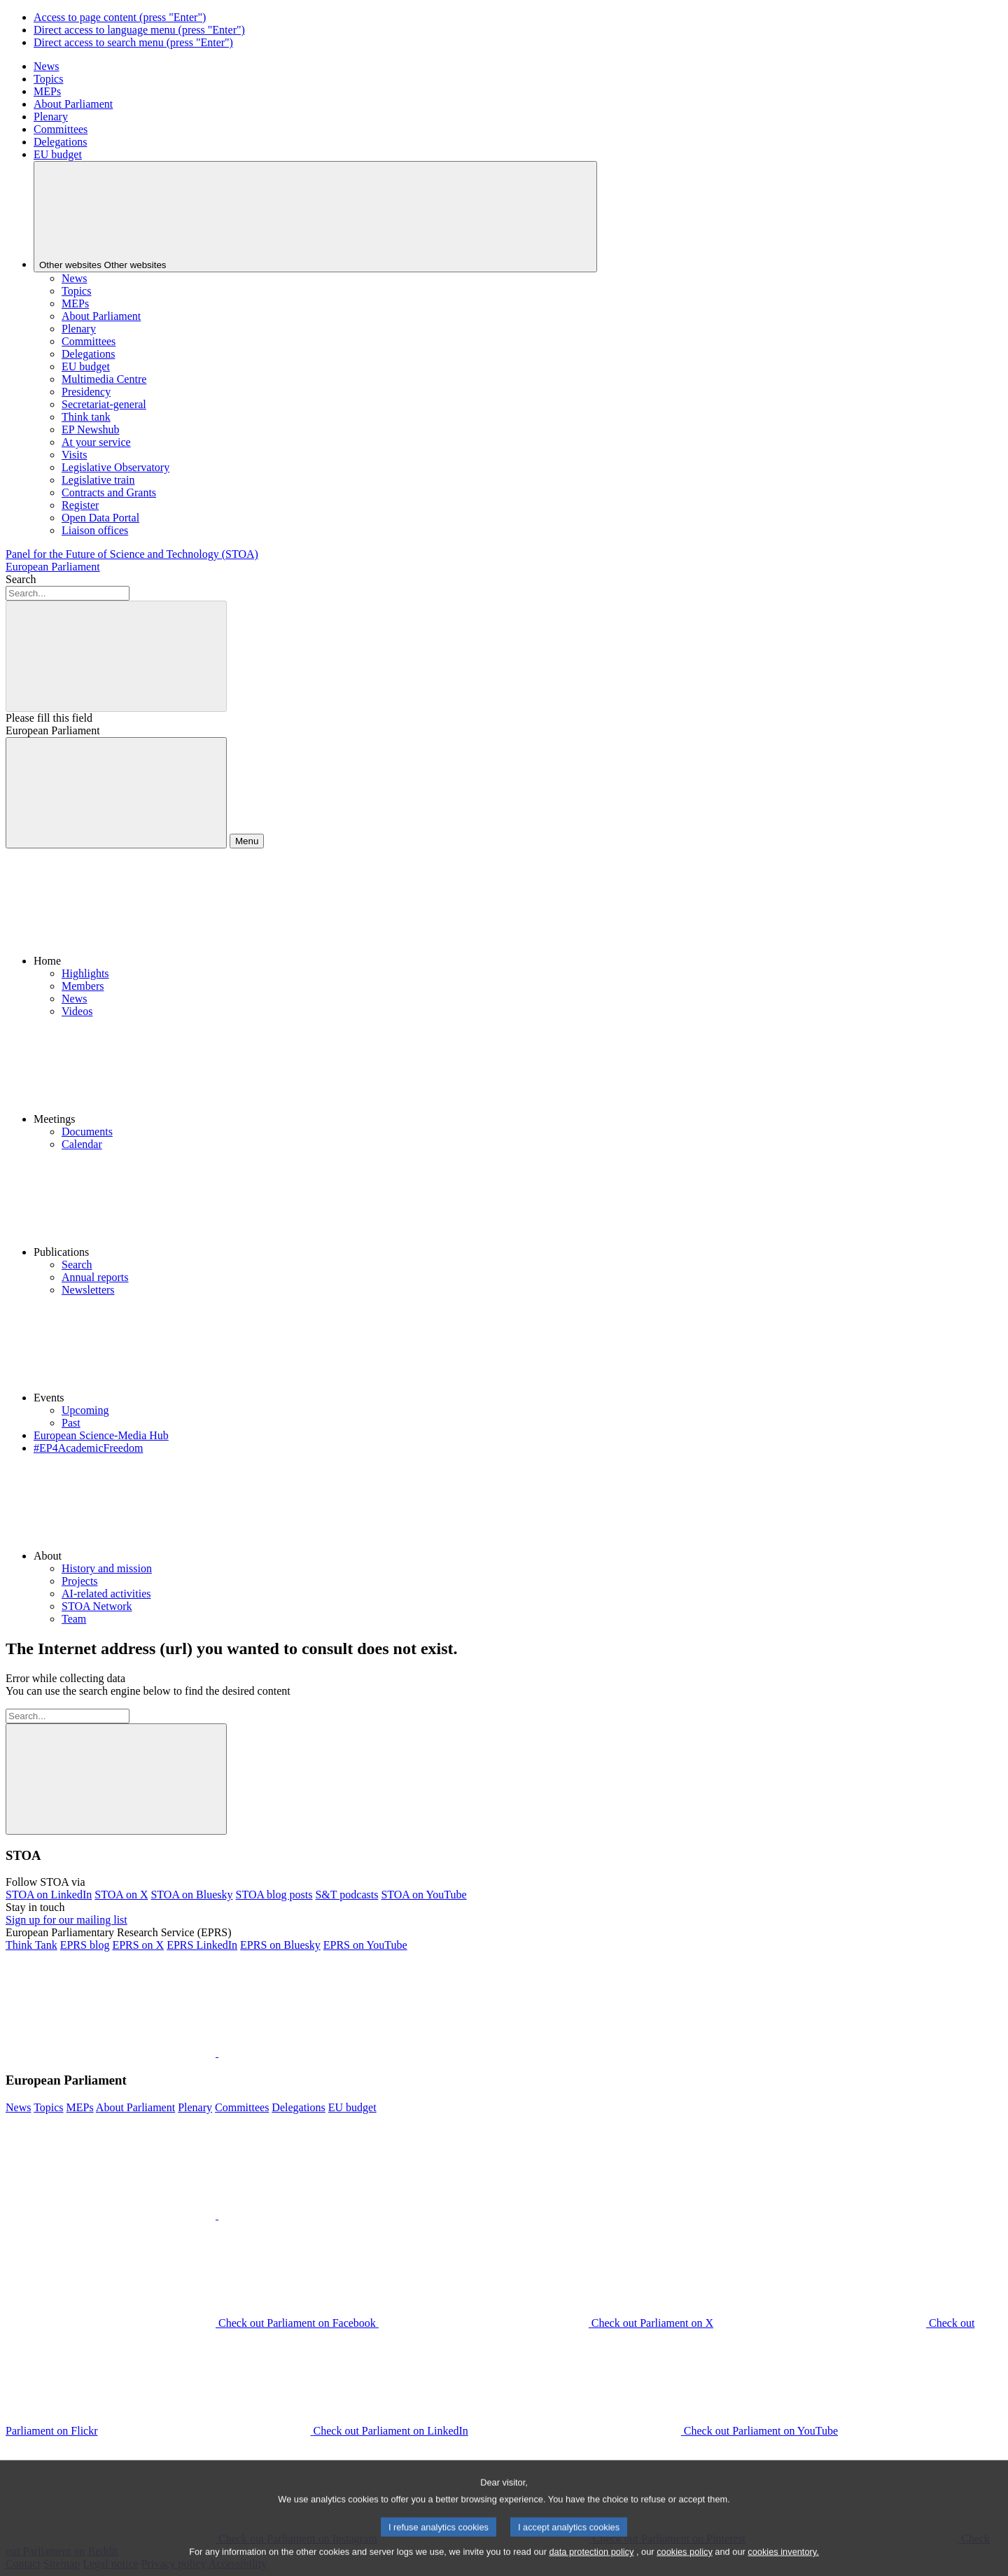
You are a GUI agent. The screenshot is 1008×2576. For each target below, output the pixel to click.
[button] (518, 913)
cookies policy (685, 2563)
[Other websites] (315, 216)
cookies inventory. (783, 2563)
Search (21, 579)
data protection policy (591, 2563)
